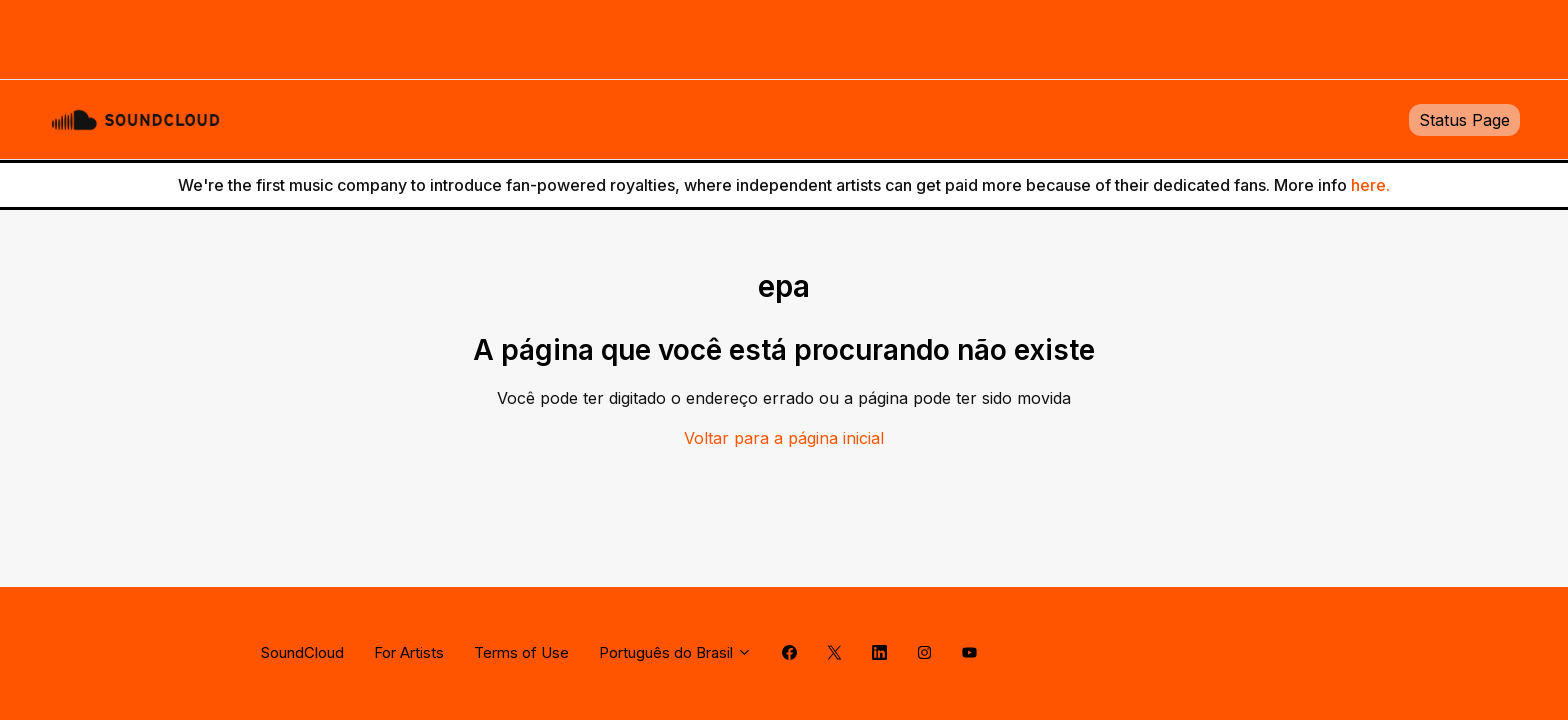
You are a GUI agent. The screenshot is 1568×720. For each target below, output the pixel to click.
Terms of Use (521, 652)
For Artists (409, 652)
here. (1370, 185)
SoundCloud (302, 652)
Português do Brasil (675, 652)
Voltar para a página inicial (784, 438)
